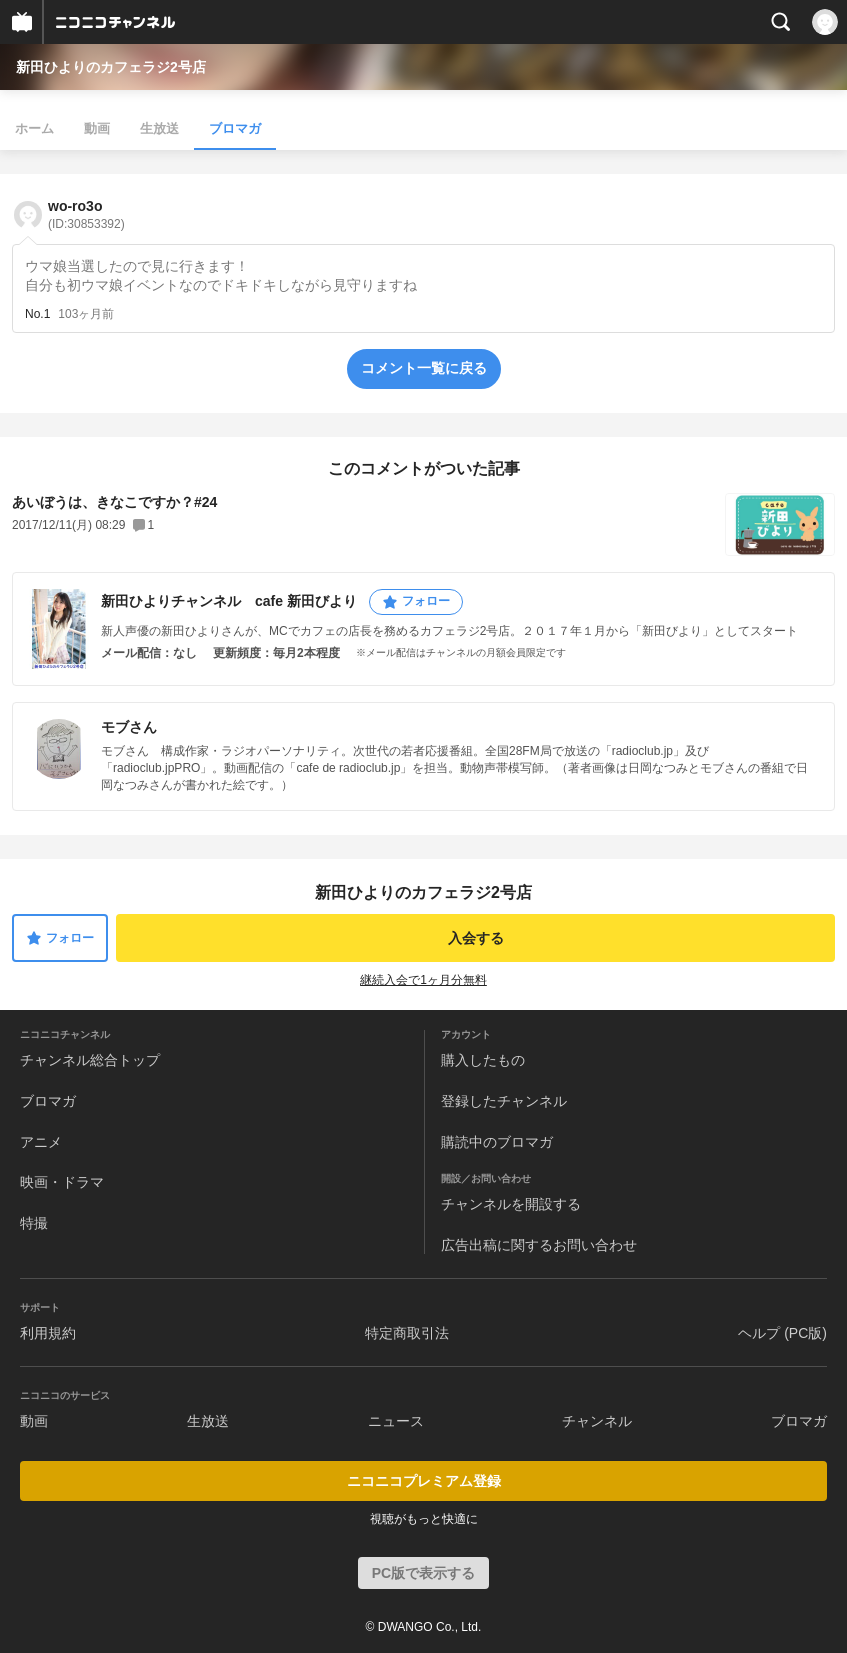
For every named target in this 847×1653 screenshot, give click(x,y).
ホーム (34, 128)
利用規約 (48, 1333)
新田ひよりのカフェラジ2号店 (111, 67)
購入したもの (483, 1060)
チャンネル (597, 1421)
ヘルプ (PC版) (782, 1333)
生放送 (159, 128)
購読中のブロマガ (497, 1142)
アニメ (41, 1142)
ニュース (396, 1421)
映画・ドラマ (62, 1182)
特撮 (34, 1223)
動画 (97, 128)
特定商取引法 (407, 1333)
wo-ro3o (86, 214)
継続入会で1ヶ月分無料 (423, 980)
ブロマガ (235, 128)
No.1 (37, 314)
